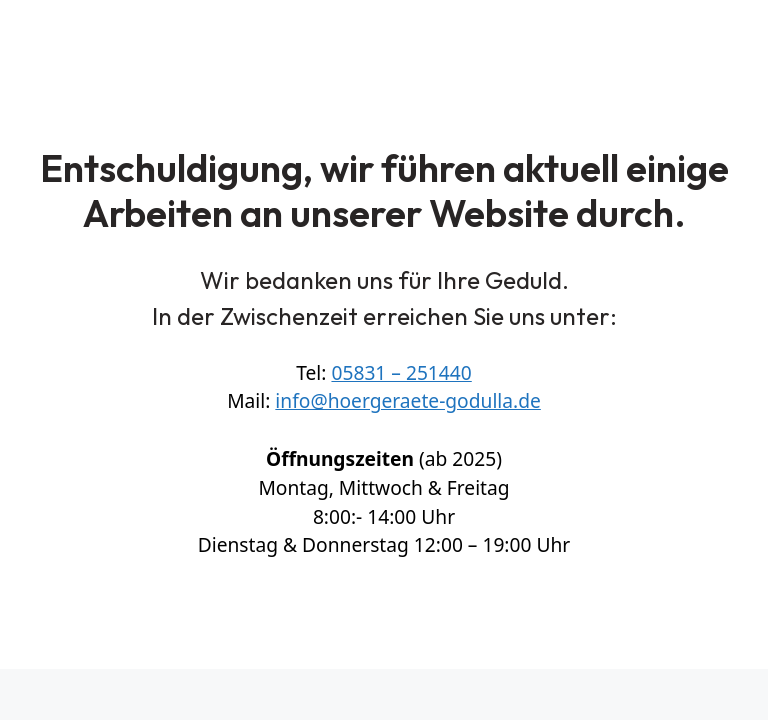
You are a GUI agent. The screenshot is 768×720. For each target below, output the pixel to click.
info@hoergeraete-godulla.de (407, 400)
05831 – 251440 (401, 372)
